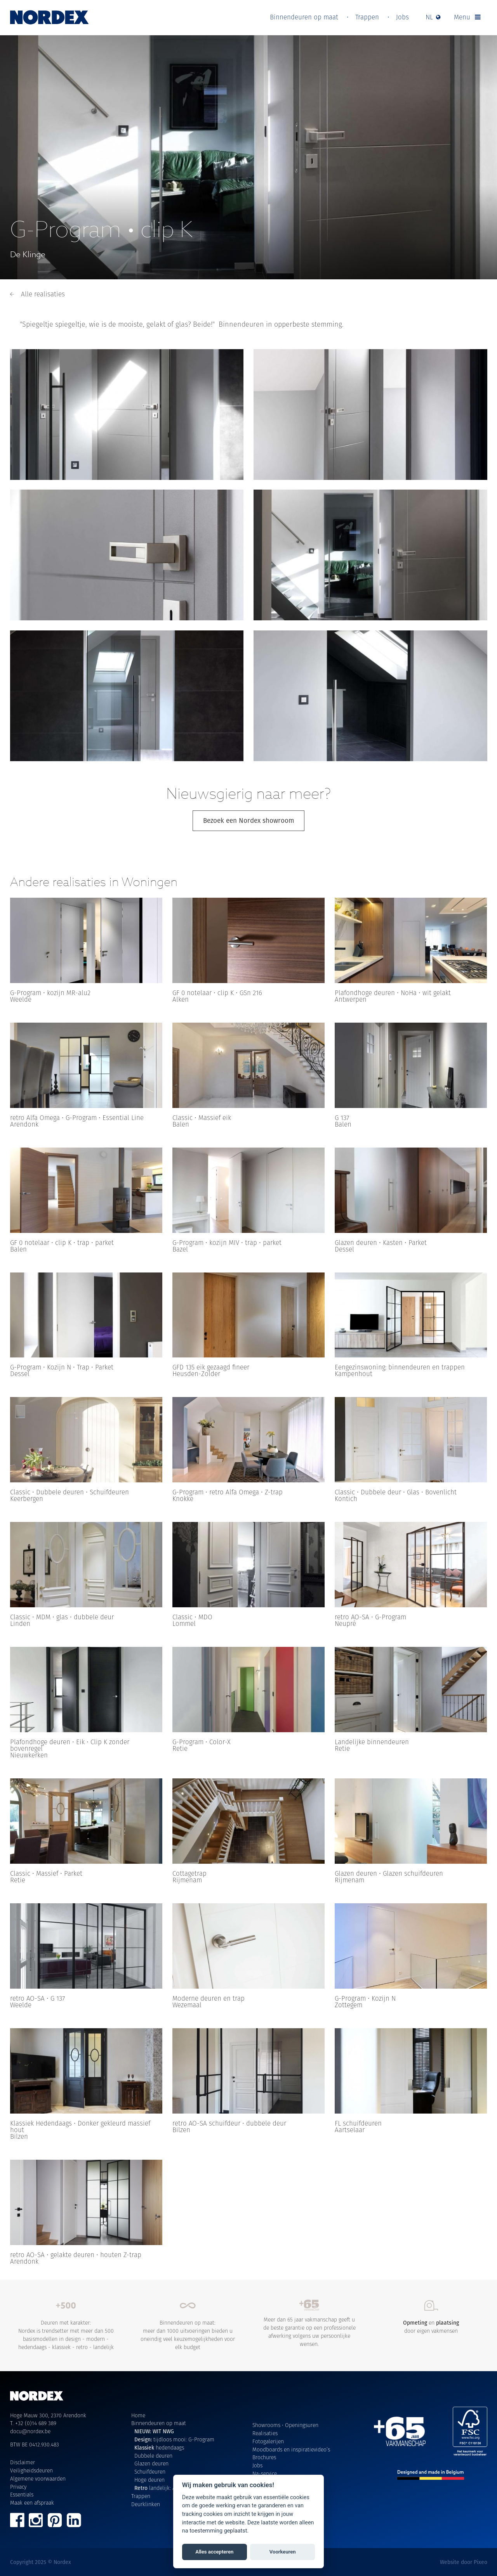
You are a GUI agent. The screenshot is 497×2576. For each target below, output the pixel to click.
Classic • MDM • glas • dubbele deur (62, 1617)
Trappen (367, 17)
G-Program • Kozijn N (365, 1998)
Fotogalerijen (268, 2441)
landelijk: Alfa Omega (167, 2488)
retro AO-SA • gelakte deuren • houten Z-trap (75, 2254)
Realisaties (265, 2433)
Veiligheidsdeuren (31, 2470)
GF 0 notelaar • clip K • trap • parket (62, 1242)
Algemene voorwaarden (38, 2479)
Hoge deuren (149, 2480)
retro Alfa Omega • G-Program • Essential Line (77, 1117)
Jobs (402, 17)
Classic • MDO (192, 1617)
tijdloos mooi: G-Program (174, 2439)
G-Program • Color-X (201, 1742)
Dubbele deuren (153, 2456)
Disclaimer (22, 2462)
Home (138, 2415)
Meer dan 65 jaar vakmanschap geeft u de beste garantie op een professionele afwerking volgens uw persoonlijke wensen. (310, 2323)
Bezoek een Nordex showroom (248, 820)
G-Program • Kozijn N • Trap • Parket (61, 1367)
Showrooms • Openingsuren (285, 2425)
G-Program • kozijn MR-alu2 (50, 992)
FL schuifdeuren (358, 2123)
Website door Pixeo (463, 2562)
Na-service (264, 2473)
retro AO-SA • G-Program (370, 1617)
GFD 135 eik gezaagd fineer (210, 1367)
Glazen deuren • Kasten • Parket (381, 1242)
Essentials (21, 2494)
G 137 (342, 1117)
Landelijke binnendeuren (372, 1742)
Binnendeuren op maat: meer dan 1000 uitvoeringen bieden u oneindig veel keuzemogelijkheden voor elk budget (188, 2325)
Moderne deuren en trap (208, 1998)
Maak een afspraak (32, 2503)
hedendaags (159, 2447)
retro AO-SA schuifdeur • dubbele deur (229, 2123)
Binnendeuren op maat (304, 17)
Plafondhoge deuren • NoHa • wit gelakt (393, 992)
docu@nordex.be (30, 2431)
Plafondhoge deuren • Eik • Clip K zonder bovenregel (69, 1745)
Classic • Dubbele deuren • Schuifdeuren (69, 1492)
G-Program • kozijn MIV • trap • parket (227, 1242)
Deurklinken (145, 2504)
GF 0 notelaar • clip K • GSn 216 (217, 992)
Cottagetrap (189, 1873)
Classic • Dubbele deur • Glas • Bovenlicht (396, 1492)
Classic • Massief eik (201, 1117)
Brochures (264, 2457)
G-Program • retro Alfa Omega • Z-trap (227, 1492)
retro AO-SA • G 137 (37, 1998)
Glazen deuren (151, 2463)
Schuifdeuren (149, 2472)
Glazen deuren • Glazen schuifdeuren (389, 1873)
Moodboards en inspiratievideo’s (291, 2449)
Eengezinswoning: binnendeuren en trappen (400, 1367)
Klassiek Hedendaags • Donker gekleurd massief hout (80, 2127)
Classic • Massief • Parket (46, 1873)
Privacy (18, 2487)
